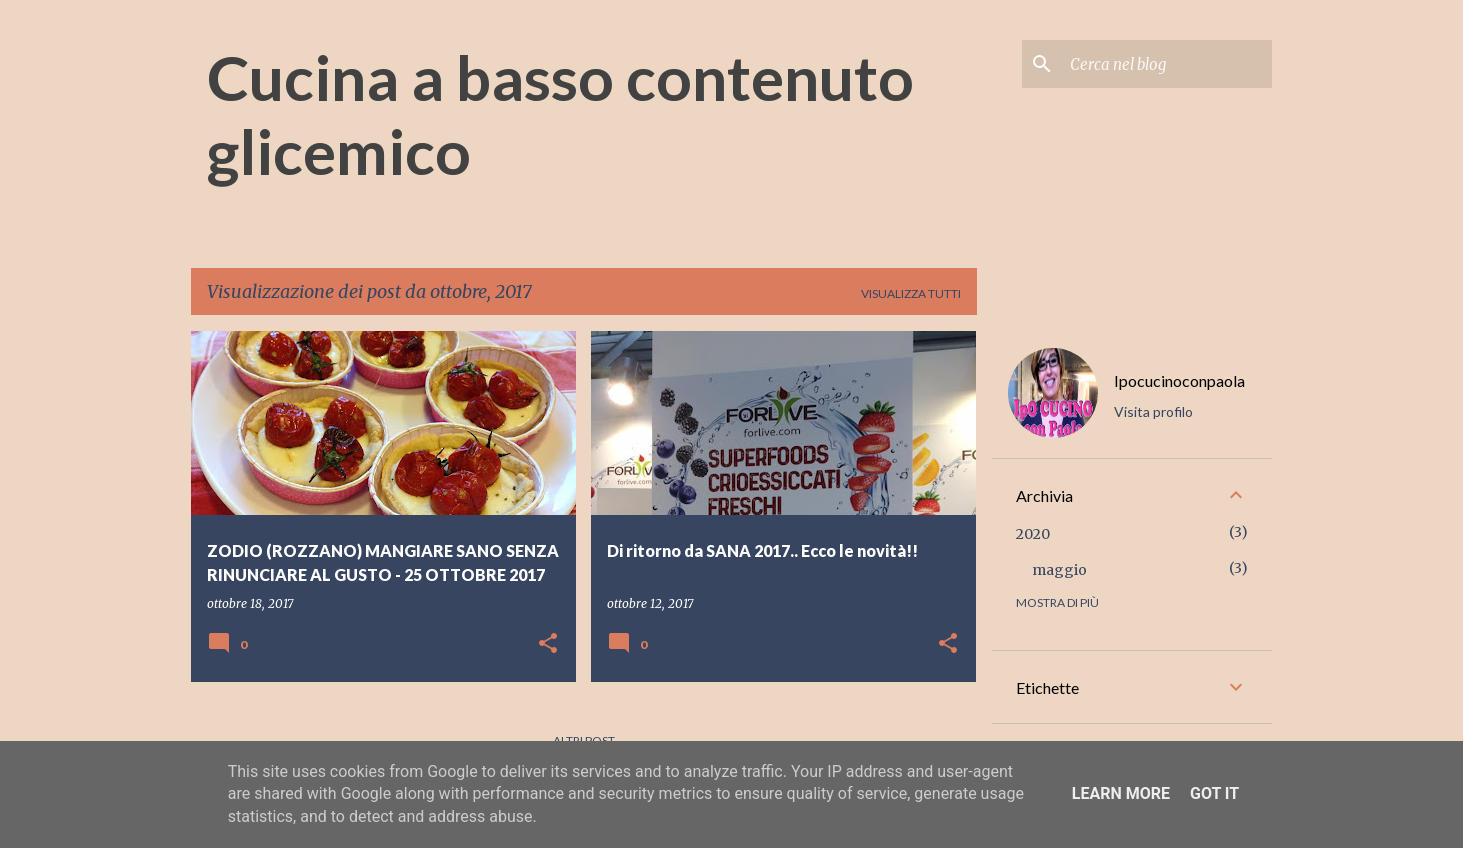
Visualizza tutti (911, 293)
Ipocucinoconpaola (1179, 380)
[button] (548, 644)
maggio (1059, 570)
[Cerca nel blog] (1167, 64)
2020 (1033, 534)
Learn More (1121, 793)
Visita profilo (1153, 411)
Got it (1214, 793)
